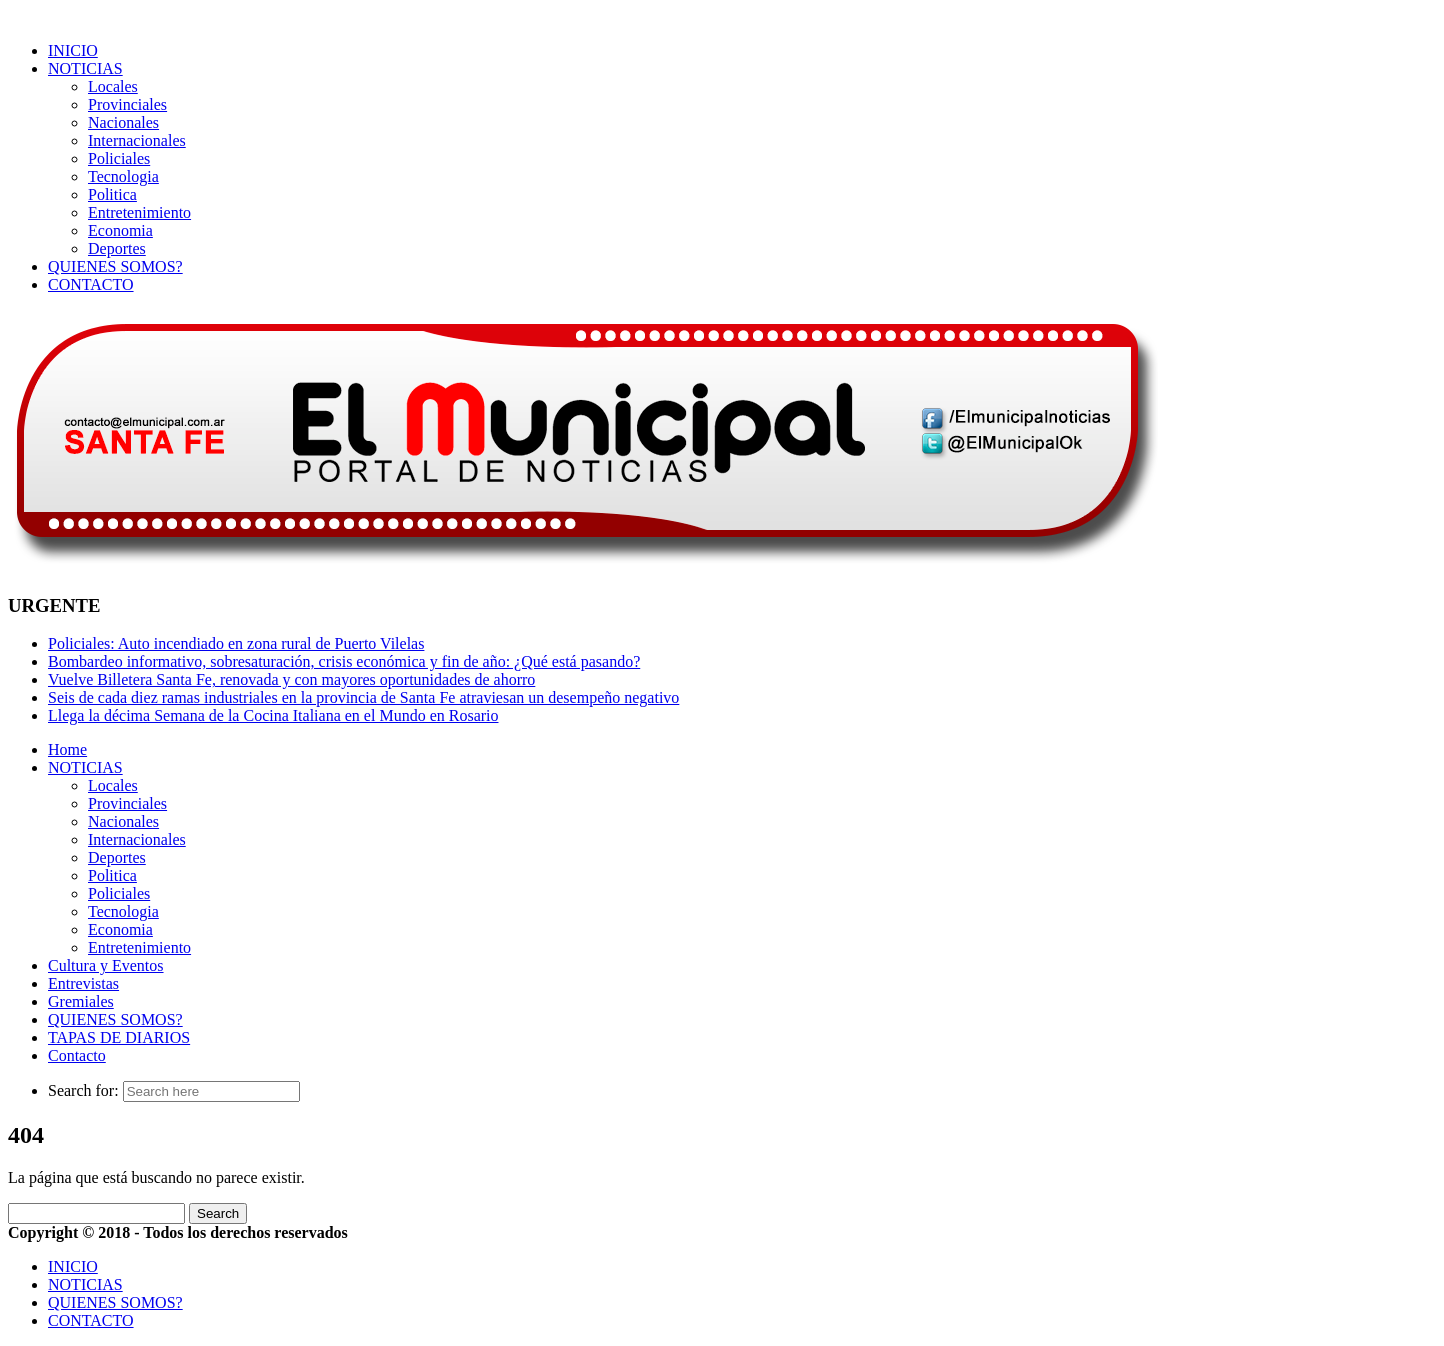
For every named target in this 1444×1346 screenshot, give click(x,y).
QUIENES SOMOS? (115, 266)
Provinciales (127, 104)
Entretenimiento (139, 212)
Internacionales (137, 140)
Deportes (117, 248)
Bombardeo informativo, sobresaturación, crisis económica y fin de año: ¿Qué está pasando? (344, 661)
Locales (113, 86)
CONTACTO (91, 284)
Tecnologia (123, 176)
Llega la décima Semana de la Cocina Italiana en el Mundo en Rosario (273, 715)
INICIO (73, 50)
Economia (120, 230)
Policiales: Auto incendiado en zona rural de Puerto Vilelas (236, 643)
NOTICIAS (85, 68)
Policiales (119, 158)
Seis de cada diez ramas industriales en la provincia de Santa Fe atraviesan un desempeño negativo (363, 697)
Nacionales (123, 122)
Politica (112, 194)
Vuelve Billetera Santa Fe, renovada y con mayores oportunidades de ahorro (291, 679)
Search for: (83, 1090)
